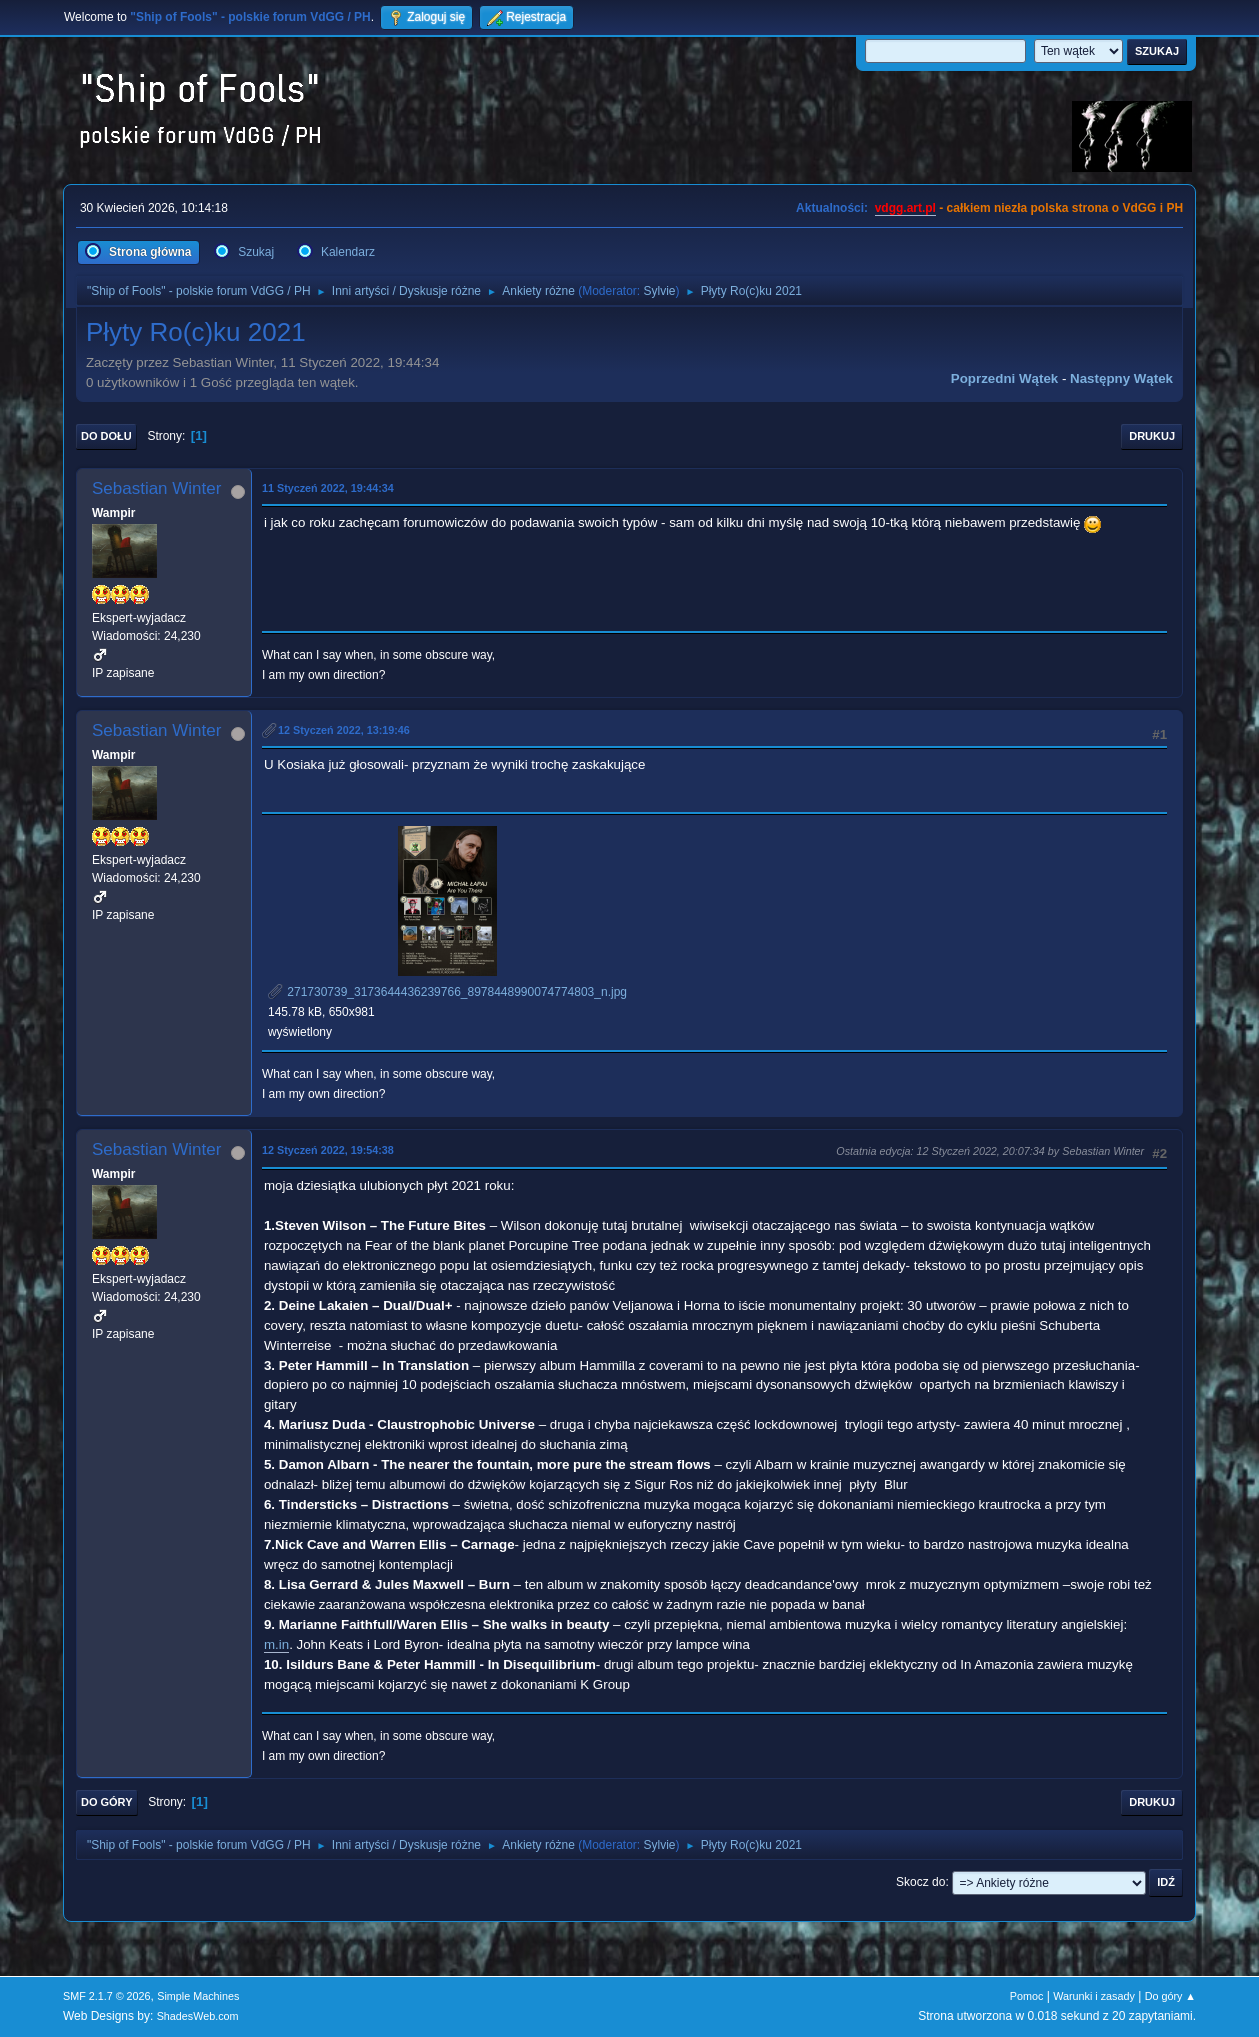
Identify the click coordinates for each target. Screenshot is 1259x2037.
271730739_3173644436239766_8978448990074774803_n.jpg (447, 992)
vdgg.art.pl (905, 208)
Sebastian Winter (156, 488)
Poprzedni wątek (1004, 378)
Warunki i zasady (1094, 1996)
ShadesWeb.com (198, 2016)
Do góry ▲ (1170, 1996)
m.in (276, 1644)
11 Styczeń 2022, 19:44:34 (328, 488)
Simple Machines (198, 1996)
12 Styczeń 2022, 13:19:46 (344, 730)
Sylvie (660, 291)
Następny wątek (1121, 378)
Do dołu (106, 436)
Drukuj (1152, 436)
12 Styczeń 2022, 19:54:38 (328, 1150)
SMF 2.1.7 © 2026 (107, 1996)
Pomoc (1027, 1996)
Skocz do (920, 1882)
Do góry (107, 1802)
